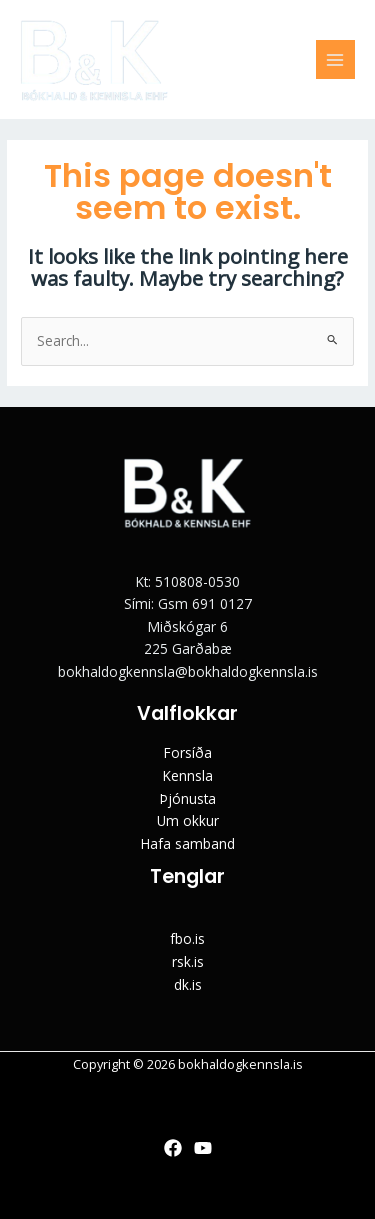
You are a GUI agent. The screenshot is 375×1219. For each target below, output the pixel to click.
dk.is (188, 984)
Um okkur (188, 820)
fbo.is (187, 938)
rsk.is (188, 961)
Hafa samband (188, 843)
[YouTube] (203, 1148)
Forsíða (188, 752)
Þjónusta (188, 798)
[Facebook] (173, 1148)
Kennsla (188, 775)
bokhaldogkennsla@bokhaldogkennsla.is (188, 671)
